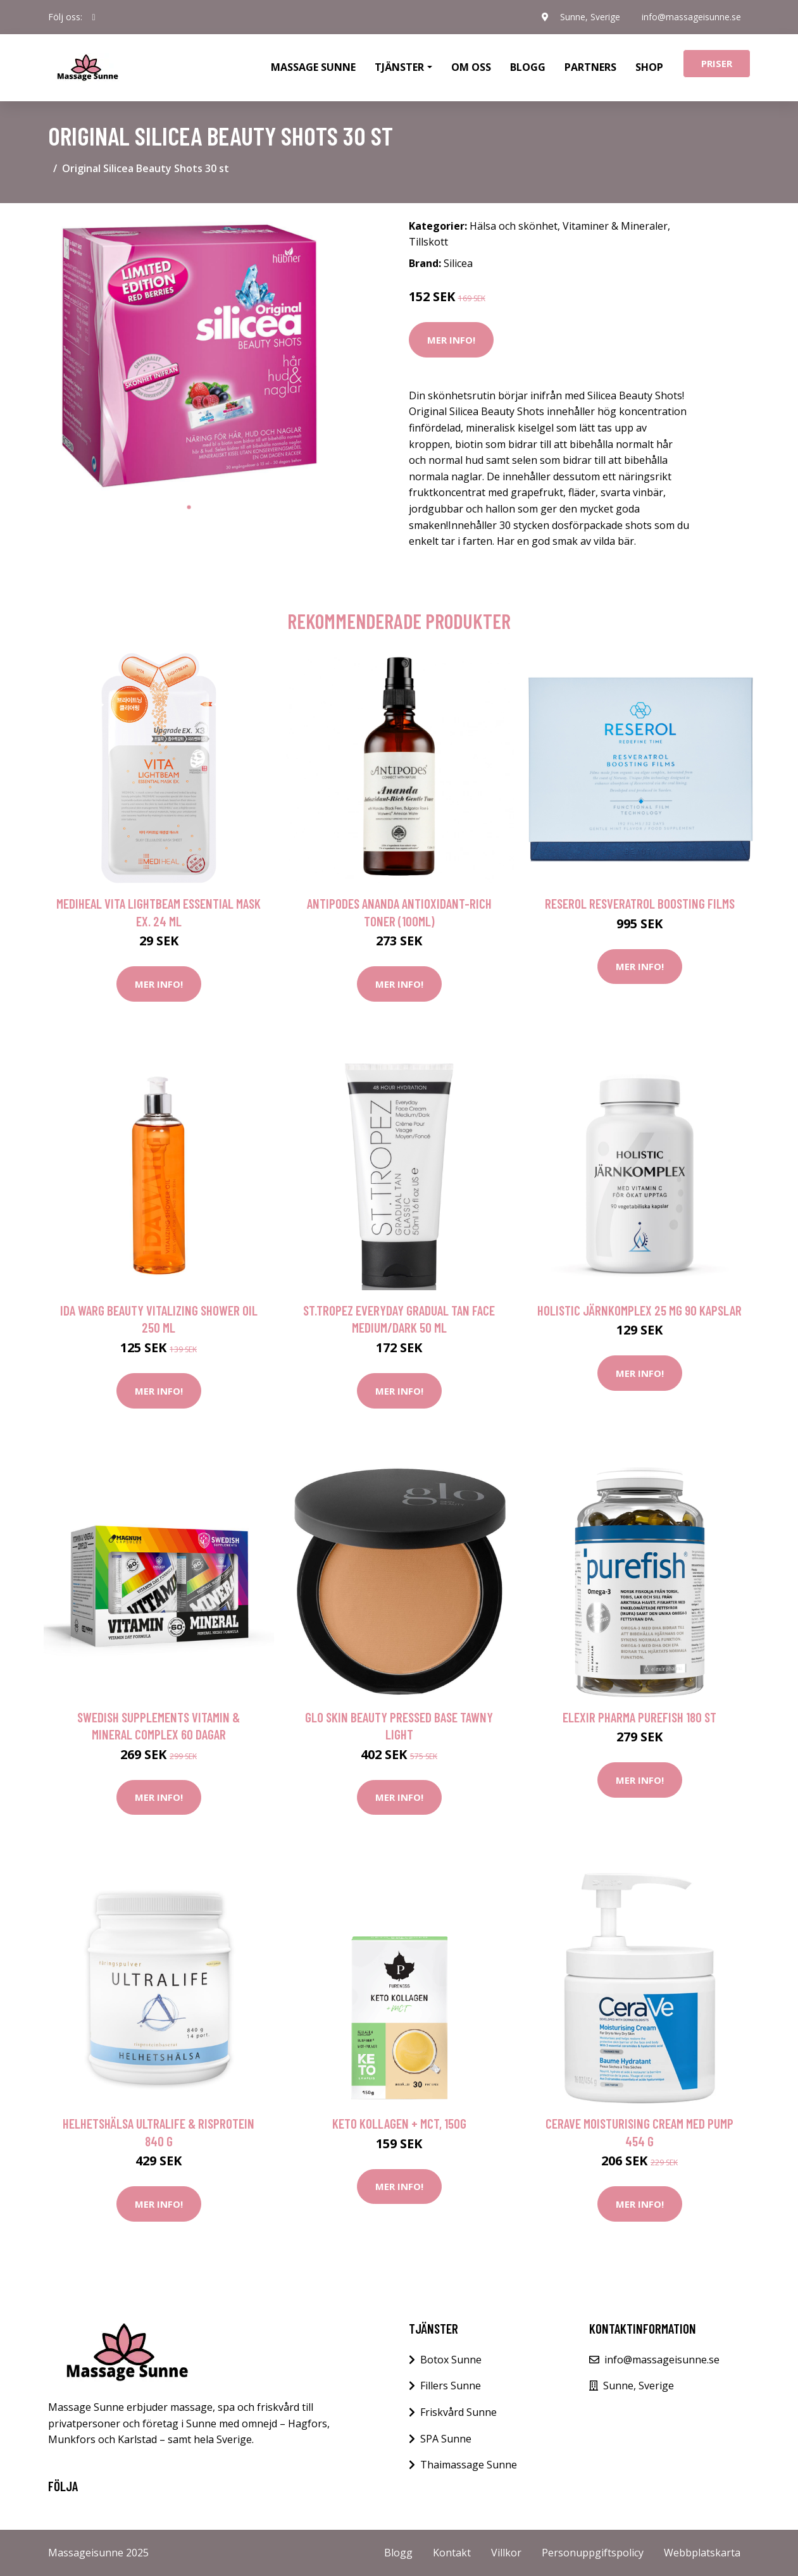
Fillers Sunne (450, 2385)
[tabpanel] (189, 354)
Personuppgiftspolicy (593, 2553)
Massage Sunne (313, 67)
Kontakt (452, 2553)
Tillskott (428, 242)
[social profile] (94, 17)
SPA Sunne (445, 2439)
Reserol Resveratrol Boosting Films (640, 903)
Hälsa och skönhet (514, 226)
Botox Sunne (451, 2360)
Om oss (471, 67)
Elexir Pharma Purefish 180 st (639, 1717)
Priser (716, 63)
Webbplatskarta (702, 2553)
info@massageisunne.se (690, 17)
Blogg (528, 67)
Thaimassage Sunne (468, 2465)
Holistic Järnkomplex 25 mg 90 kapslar (639, 1310)
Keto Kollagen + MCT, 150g (399, 2123)
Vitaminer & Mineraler (615, 226)
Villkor (506, 2553)
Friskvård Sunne (458, 2412)
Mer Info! (451, 339)
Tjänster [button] (399, 67)
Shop (649, 67)
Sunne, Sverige (588, 17)
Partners (590, 67)
